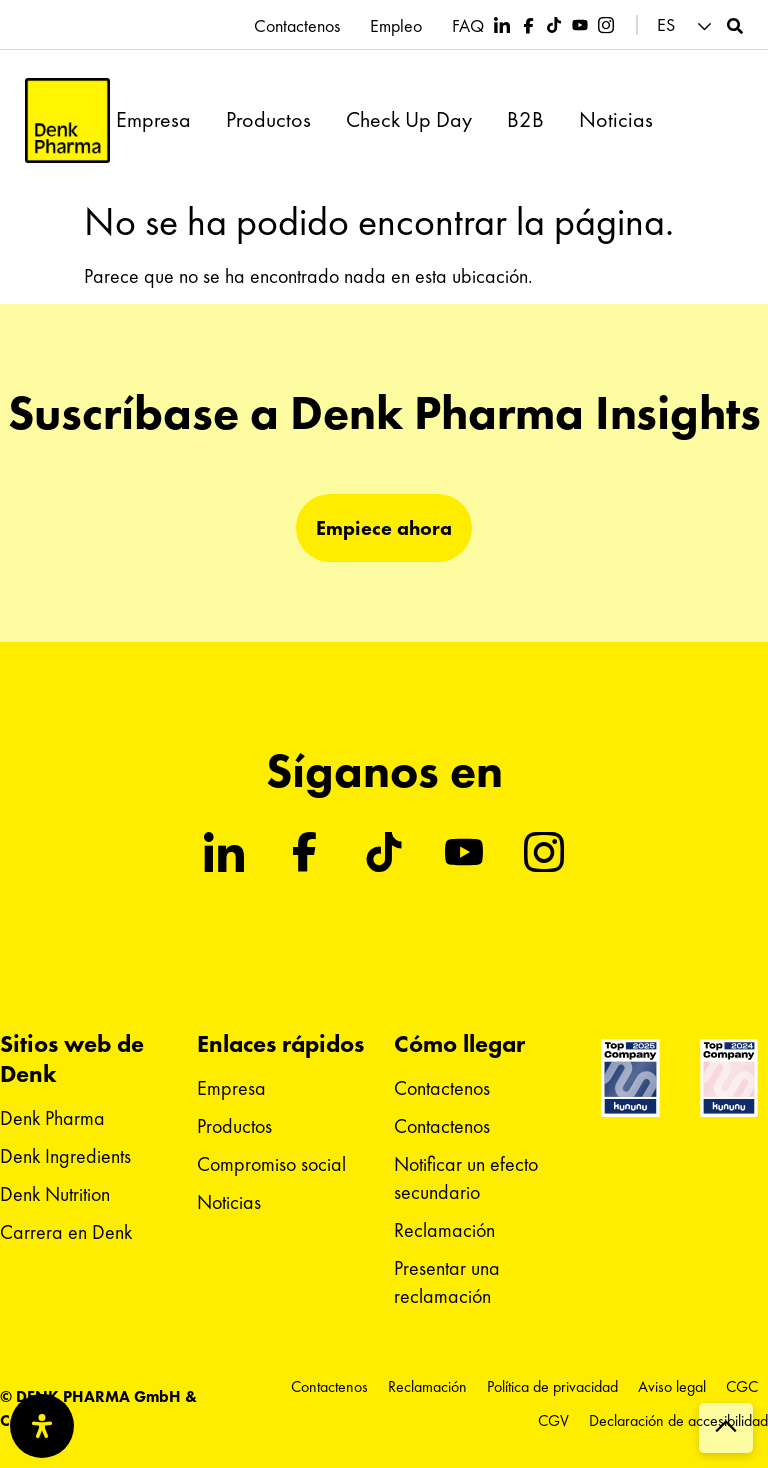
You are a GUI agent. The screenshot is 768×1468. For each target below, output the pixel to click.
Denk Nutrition (55, 1194)
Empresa (153, 120)
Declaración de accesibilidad (678, 1420)
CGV (553, 1420)
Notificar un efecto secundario (466, 1178)
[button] (687, 25)
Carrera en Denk (66, 1232)
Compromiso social (271, 1164)
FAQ (468, 26)
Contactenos (297, 26)
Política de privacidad (552, 1386)
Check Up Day (409, 120)
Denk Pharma (52, 1118)
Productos (268, 120)
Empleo (396, 26)
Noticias (616, 120)
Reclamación (444, 1230)
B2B (525, 120)
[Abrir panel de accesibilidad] (42, 1426)
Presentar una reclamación (447, 1282)
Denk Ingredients (65, 1156)
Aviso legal (672, 1386)
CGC (742, 1386)
